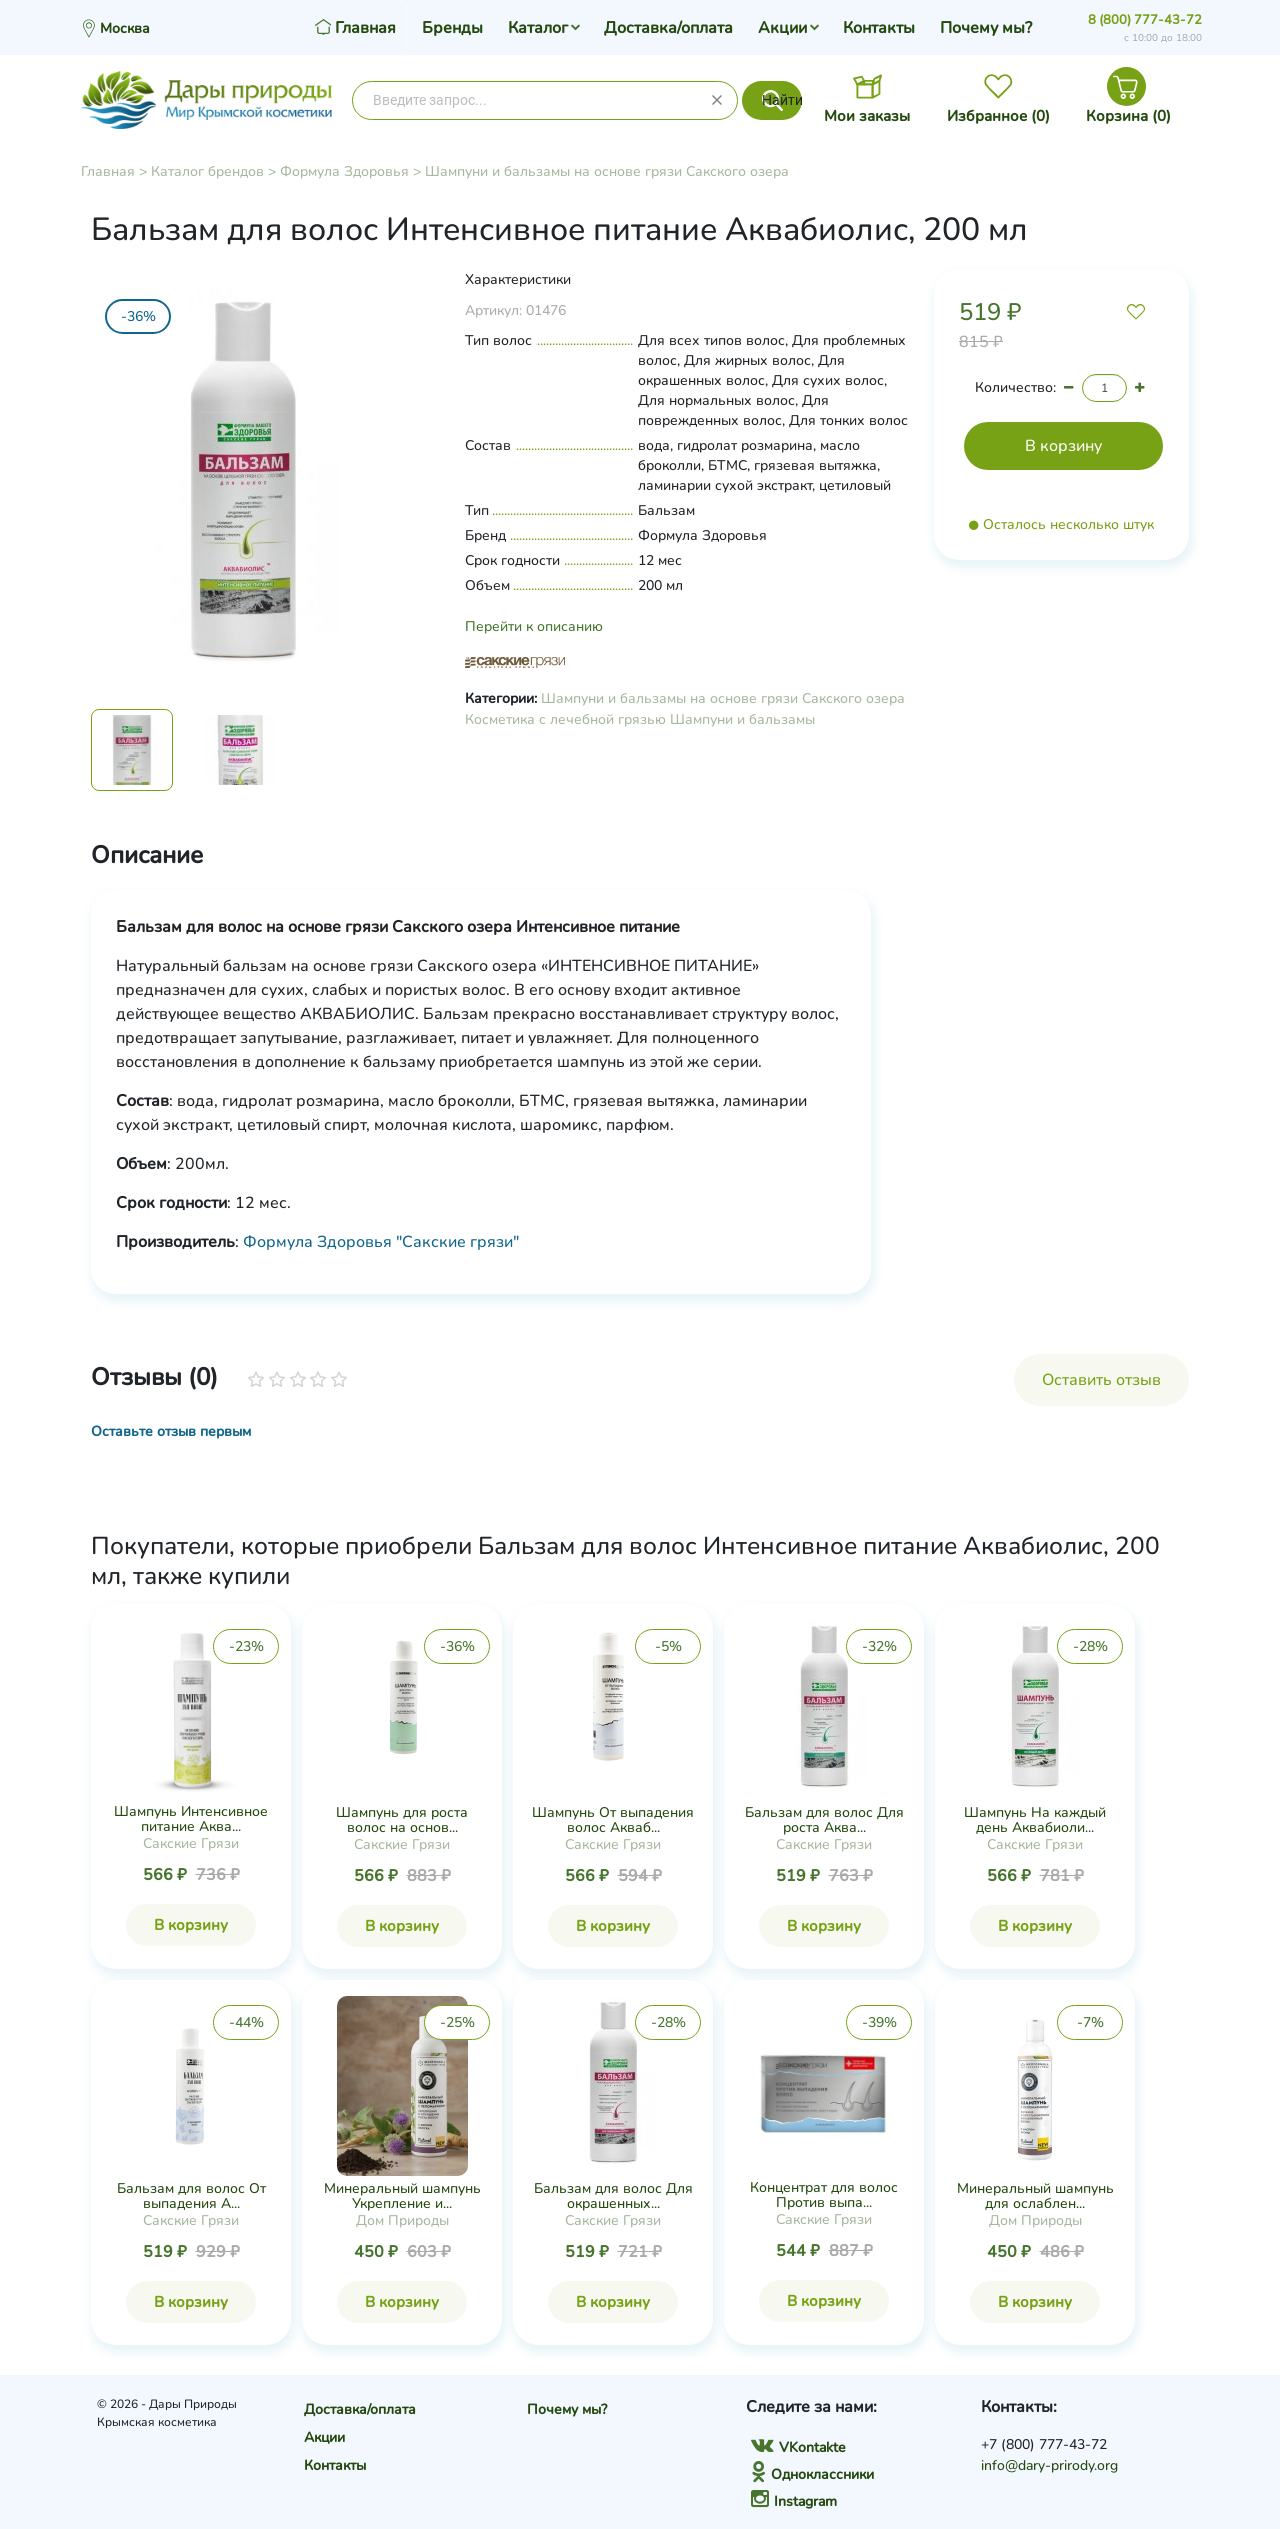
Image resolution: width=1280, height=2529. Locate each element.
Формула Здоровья (344, 171)
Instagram (794, 2501)
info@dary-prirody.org (1049, 2465)
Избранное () (998, 116)
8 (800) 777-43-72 (1145, 20)
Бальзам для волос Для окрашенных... (613, 2196)
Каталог (538, 28)
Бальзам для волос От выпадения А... (191, 2196)
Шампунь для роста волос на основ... (402, 1820)
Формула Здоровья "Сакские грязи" (381, 1242)
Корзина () (1128, 116)
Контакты (879, 28)
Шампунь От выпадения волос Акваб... (613, 1820)
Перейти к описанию (534, 626)
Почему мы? (986, 28)
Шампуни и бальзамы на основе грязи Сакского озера (607, 171)
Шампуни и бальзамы (742, 719)
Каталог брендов (207, 171)
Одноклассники (812, 2474)
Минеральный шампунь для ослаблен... (1035, 2196)
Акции (782, 28)
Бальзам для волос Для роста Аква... (824, 1820)
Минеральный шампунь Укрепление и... (402, 2196)
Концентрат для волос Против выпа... (824, 2195)
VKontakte (798, 2447)
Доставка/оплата (668, 28)
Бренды (452, 28)
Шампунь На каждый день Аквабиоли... (1035, 1820)
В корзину (191, 1925)
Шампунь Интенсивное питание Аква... (191, 1819)
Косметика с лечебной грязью (565, 719)
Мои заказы (867, 116)
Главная (108, 171)
